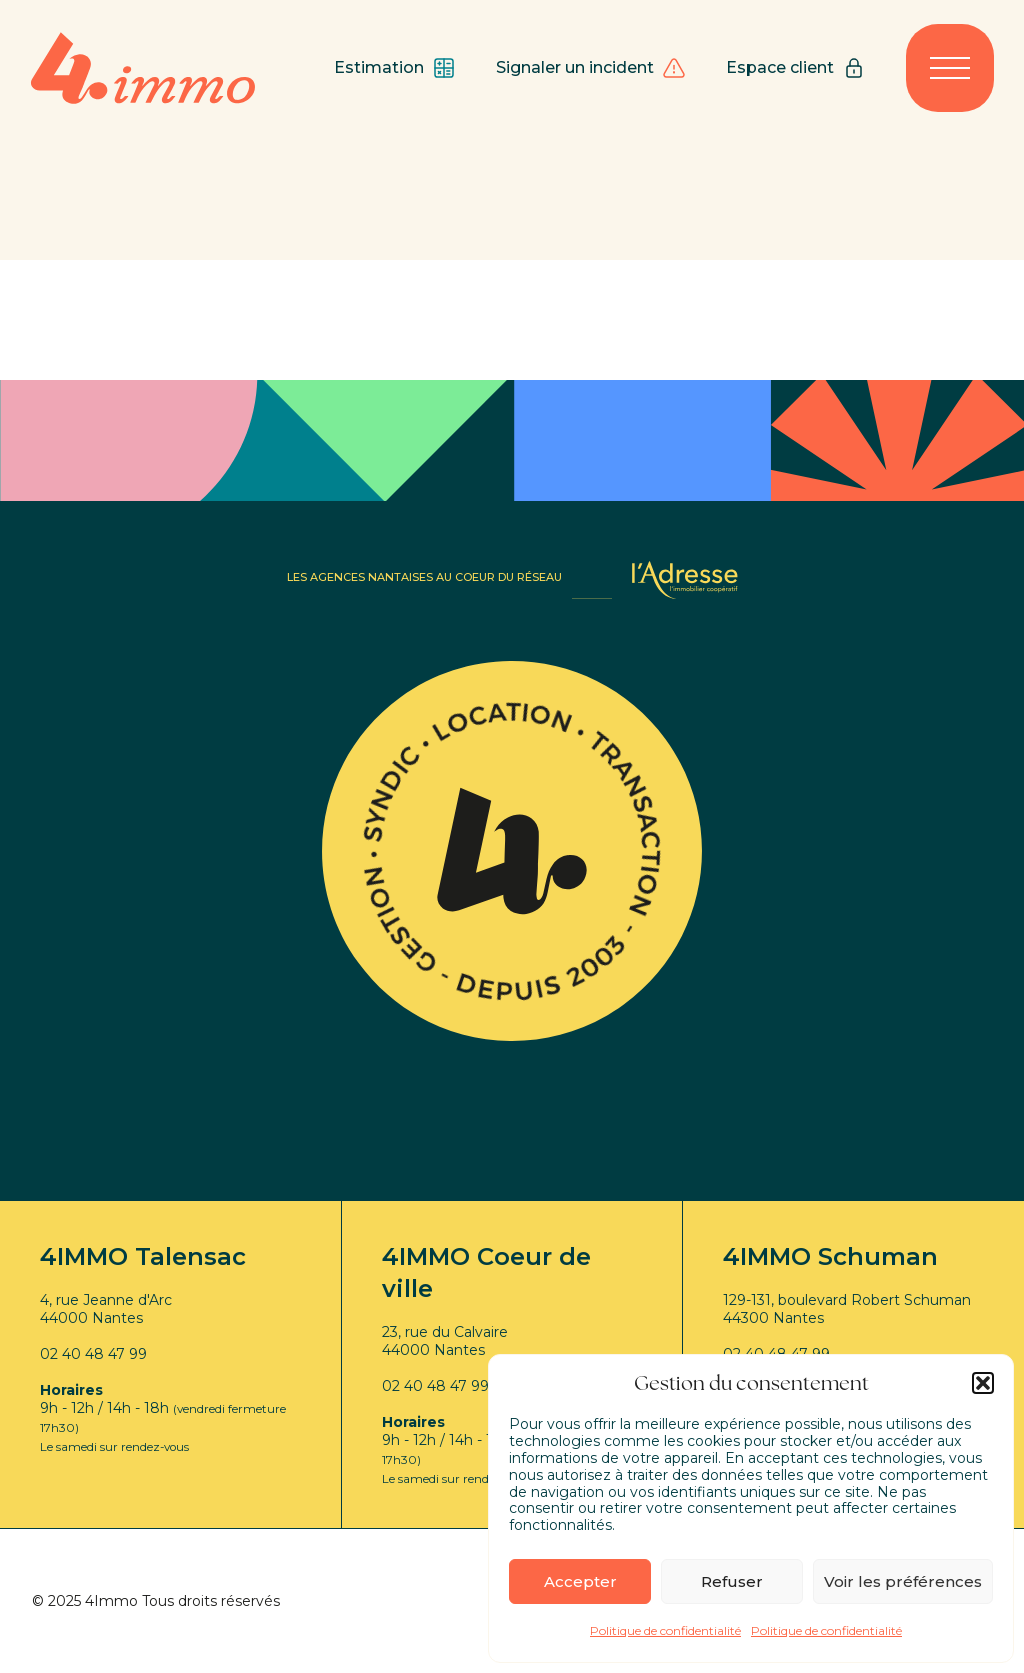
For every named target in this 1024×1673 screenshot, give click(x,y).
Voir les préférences (903, 1581)
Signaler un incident (591, 68)
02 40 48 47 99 (93, 1354)
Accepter (580, 1581)
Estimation (395, 68)
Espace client (796, 68)
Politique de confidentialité (665, 1630)
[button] (983, 1383)
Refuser (732, 1581)
